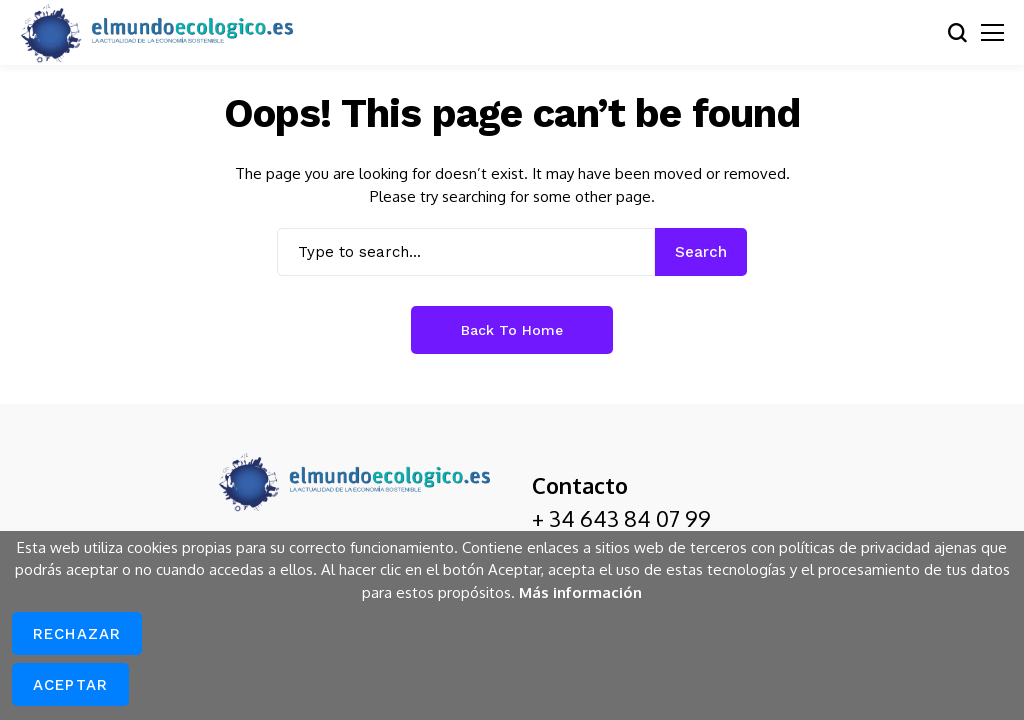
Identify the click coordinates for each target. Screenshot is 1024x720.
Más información (580, 592)
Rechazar (77, 634)
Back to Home (512, 330)
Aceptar (70, 685)
